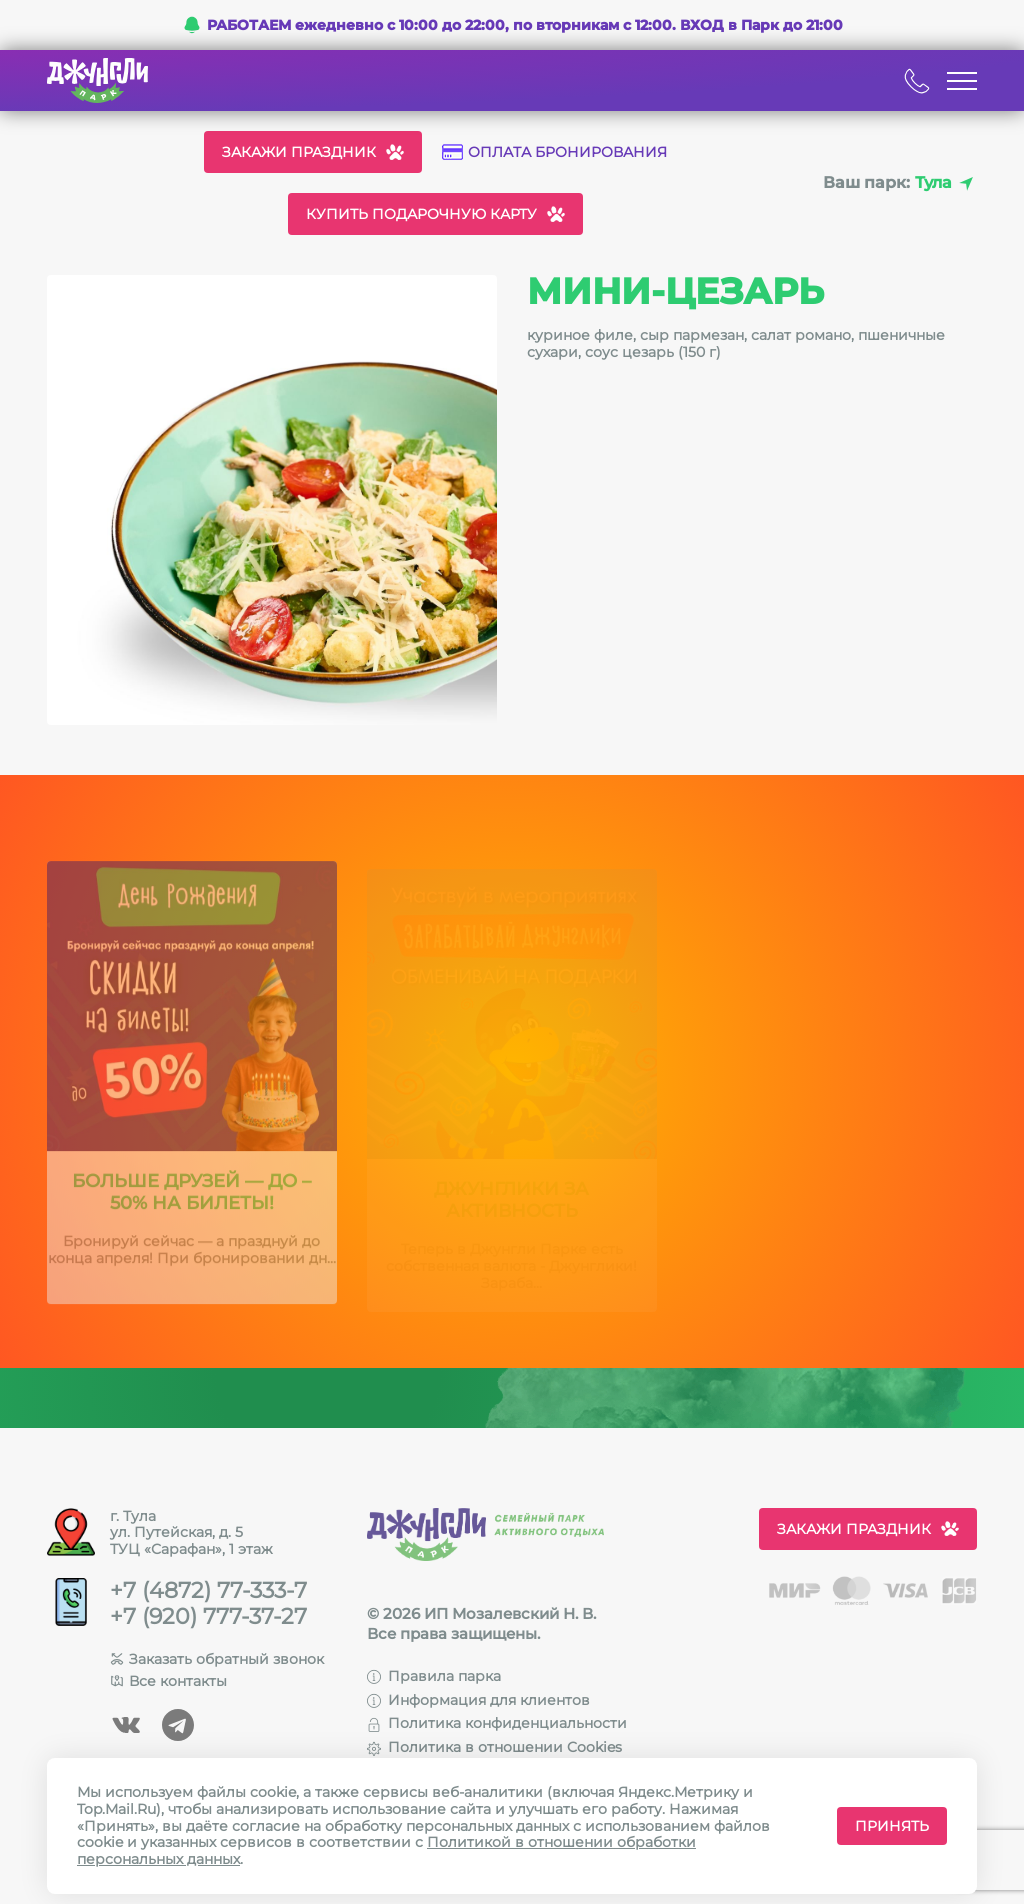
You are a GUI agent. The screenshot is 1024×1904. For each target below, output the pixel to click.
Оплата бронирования (554, 152)
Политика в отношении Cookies (494, 1747)
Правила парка (434, 1676)
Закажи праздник (313, 152)
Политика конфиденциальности (497, 1723)
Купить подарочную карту (435, 214)
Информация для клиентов (478, 1700)
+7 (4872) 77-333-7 (208, 1591)
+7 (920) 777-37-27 (208, 1617)
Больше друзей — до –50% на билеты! (191, 1200)
